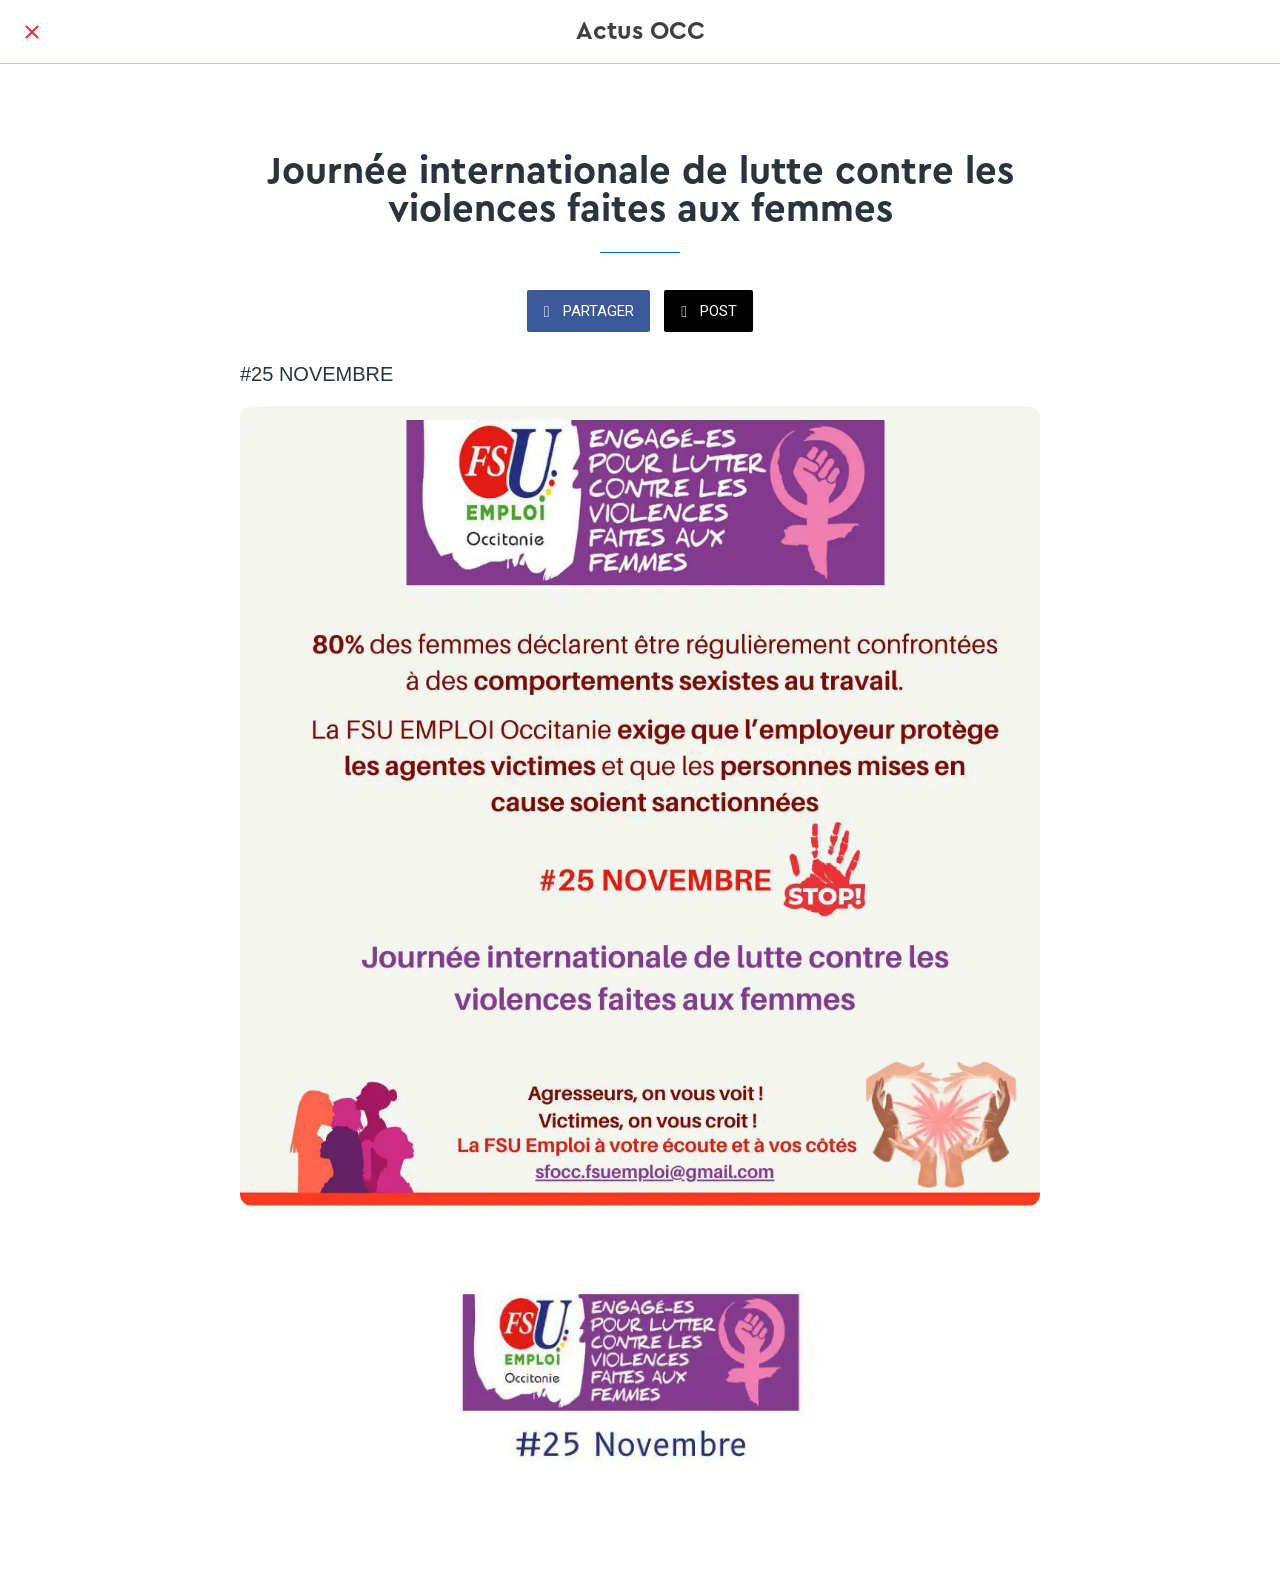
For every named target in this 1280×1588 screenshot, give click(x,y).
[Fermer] (32, 32)
